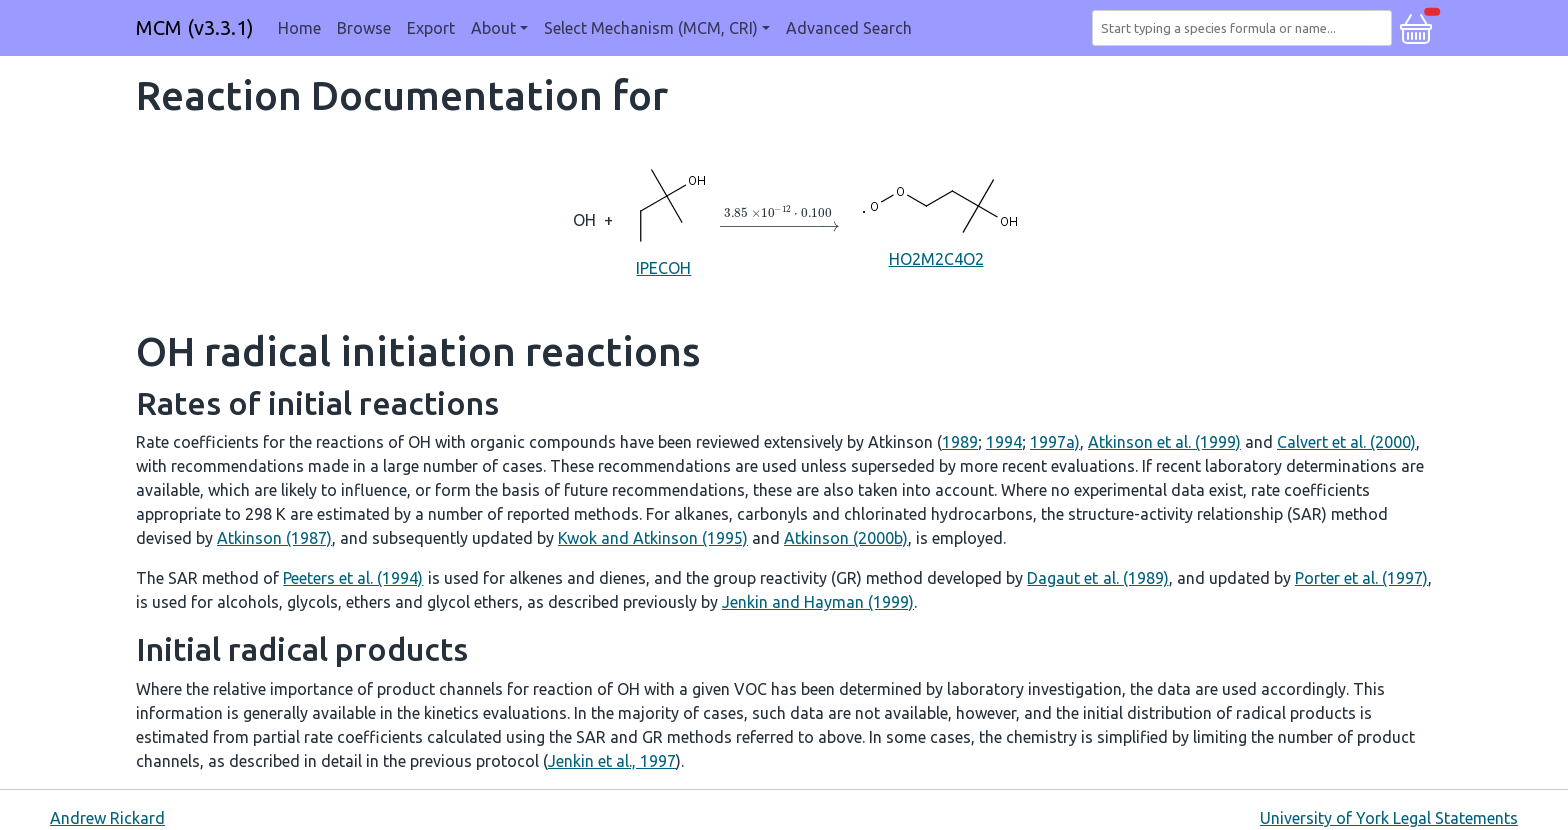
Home (299, 28)
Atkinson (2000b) (846, 538)
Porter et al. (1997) (1361, 578)
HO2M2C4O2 (936, 218)
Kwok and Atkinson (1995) (653, 538)
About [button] (493, 28)
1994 (1004, 442)
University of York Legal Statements (1389, 818)
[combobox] (1246, 28)
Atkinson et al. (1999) (1164, 442)
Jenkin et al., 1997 (612, 761)
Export (431, 28)
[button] (1416, 26)
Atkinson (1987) (274, 538)
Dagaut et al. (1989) (1097, 578)
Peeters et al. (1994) (353, 578)
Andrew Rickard (107, 818)
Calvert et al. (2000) (1346, 442)
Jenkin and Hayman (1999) (818, 602)
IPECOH (664, 218)
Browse (364, 28)
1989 (960, 442)
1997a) (1055, 442)
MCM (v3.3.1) (195, 27)
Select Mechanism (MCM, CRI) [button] (651, 28)
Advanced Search (849, 28)
